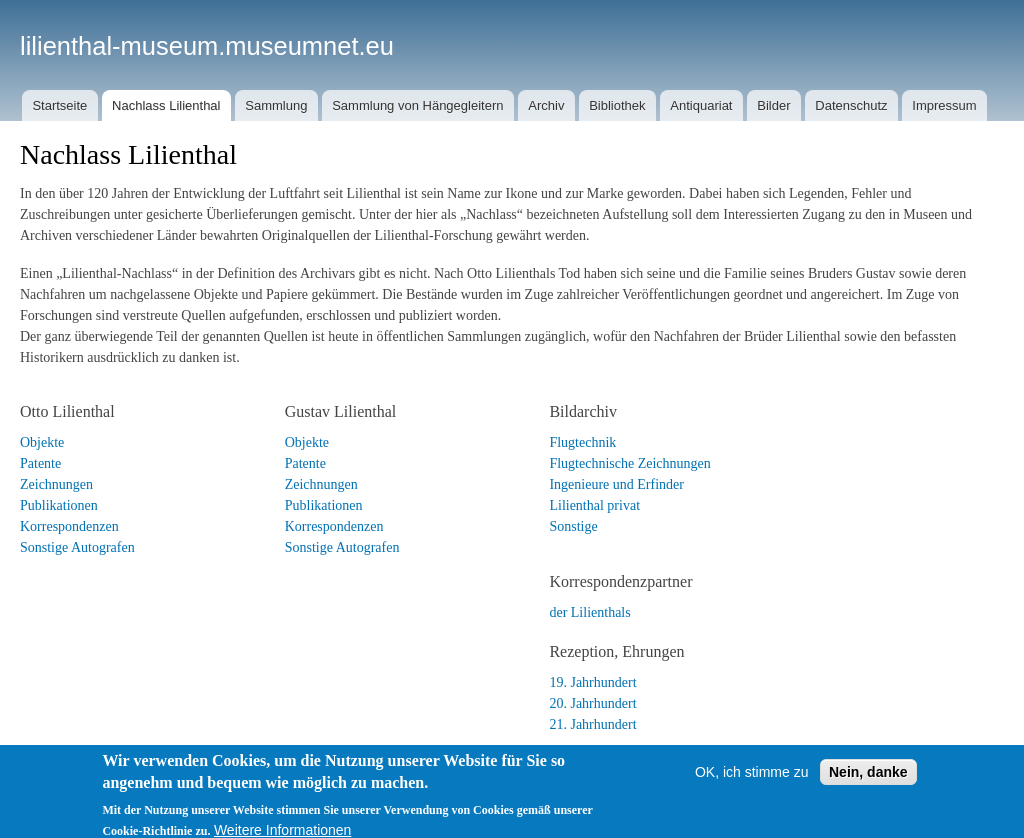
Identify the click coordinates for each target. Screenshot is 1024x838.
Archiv (546, 105)
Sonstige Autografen (77, 547)
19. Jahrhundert (592, 682)
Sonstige (573, 526)
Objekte (42, 442)
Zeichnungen (56, 484)
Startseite (59, 105)
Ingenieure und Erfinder (616, 484)
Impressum (944, 105)
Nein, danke (868, 784)
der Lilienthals (589, 612)
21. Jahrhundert (592, 724)
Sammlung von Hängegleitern (417, 105)
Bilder (773, 105)
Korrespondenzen (69, 526)
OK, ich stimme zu (752, 784)
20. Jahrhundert (592, 703)
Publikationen (59, 505)
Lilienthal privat (594, 505)
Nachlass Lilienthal (166, 105)
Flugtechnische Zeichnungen (629, 463)
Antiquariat (701, 105)
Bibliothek (617, 105)
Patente (40, 463)
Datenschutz (851, 105)
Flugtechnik (582, 442)
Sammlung (276, 105)
